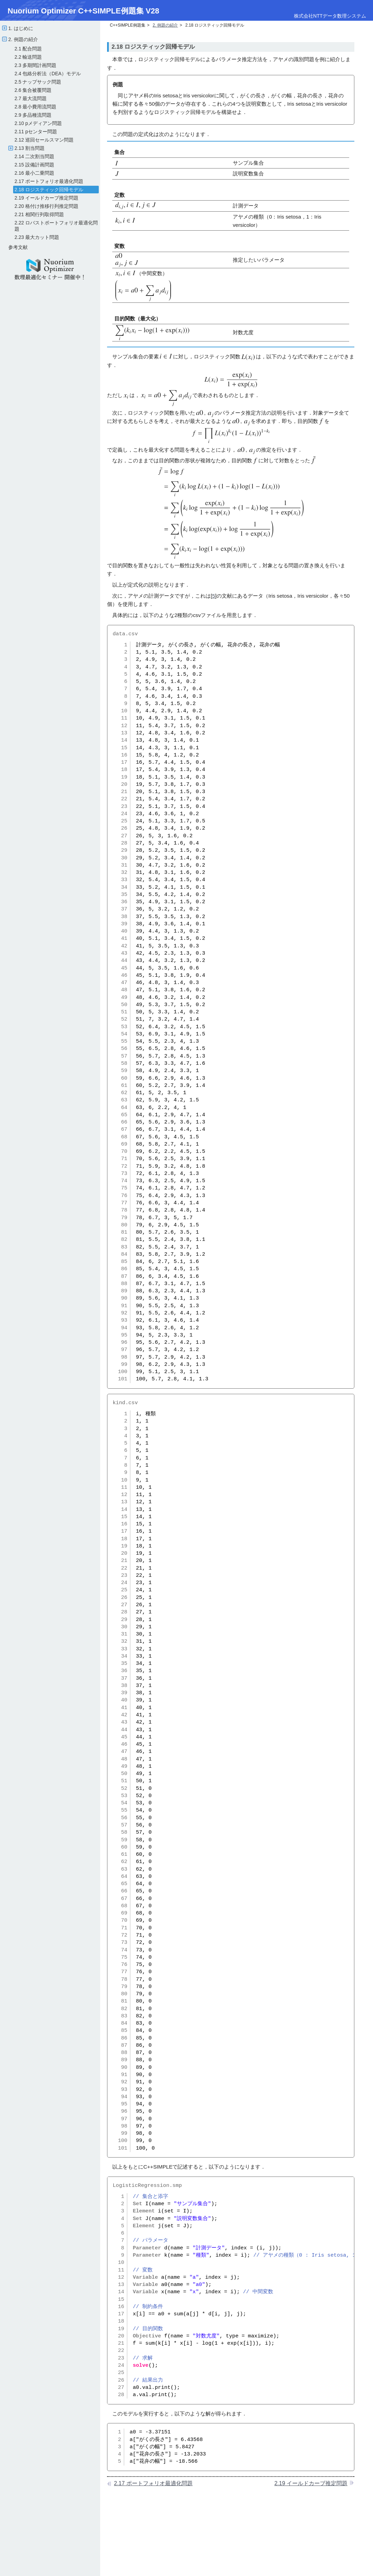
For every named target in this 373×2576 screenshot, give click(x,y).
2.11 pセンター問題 (36, 131)
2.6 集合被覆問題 (33, 90)
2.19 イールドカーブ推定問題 (46, 198)
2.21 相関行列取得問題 (39, 214)
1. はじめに (20, 28)
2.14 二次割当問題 (34, 156)
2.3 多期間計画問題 (35, 65)
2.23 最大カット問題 (37, 237)
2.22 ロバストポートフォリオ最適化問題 (56, 226)
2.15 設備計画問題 (34, 164)
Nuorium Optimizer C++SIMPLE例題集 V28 (83, 11)
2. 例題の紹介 (22, 39)
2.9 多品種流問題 (33, 115)
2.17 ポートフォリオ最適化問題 (49, 181)
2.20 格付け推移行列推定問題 (46, 206)
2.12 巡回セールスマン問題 (44, 140)
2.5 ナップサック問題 (38, 82)
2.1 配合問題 (28, 48)
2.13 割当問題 (29, 148)
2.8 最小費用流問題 (35, 106)
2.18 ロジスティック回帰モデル (49, 189)
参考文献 (18, 247)
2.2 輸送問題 (28, 57)
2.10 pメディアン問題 (38, 123)
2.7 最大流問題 (31, 98)
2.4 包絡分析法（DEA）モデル (48, 73)
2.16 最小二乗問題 (34, 173)
